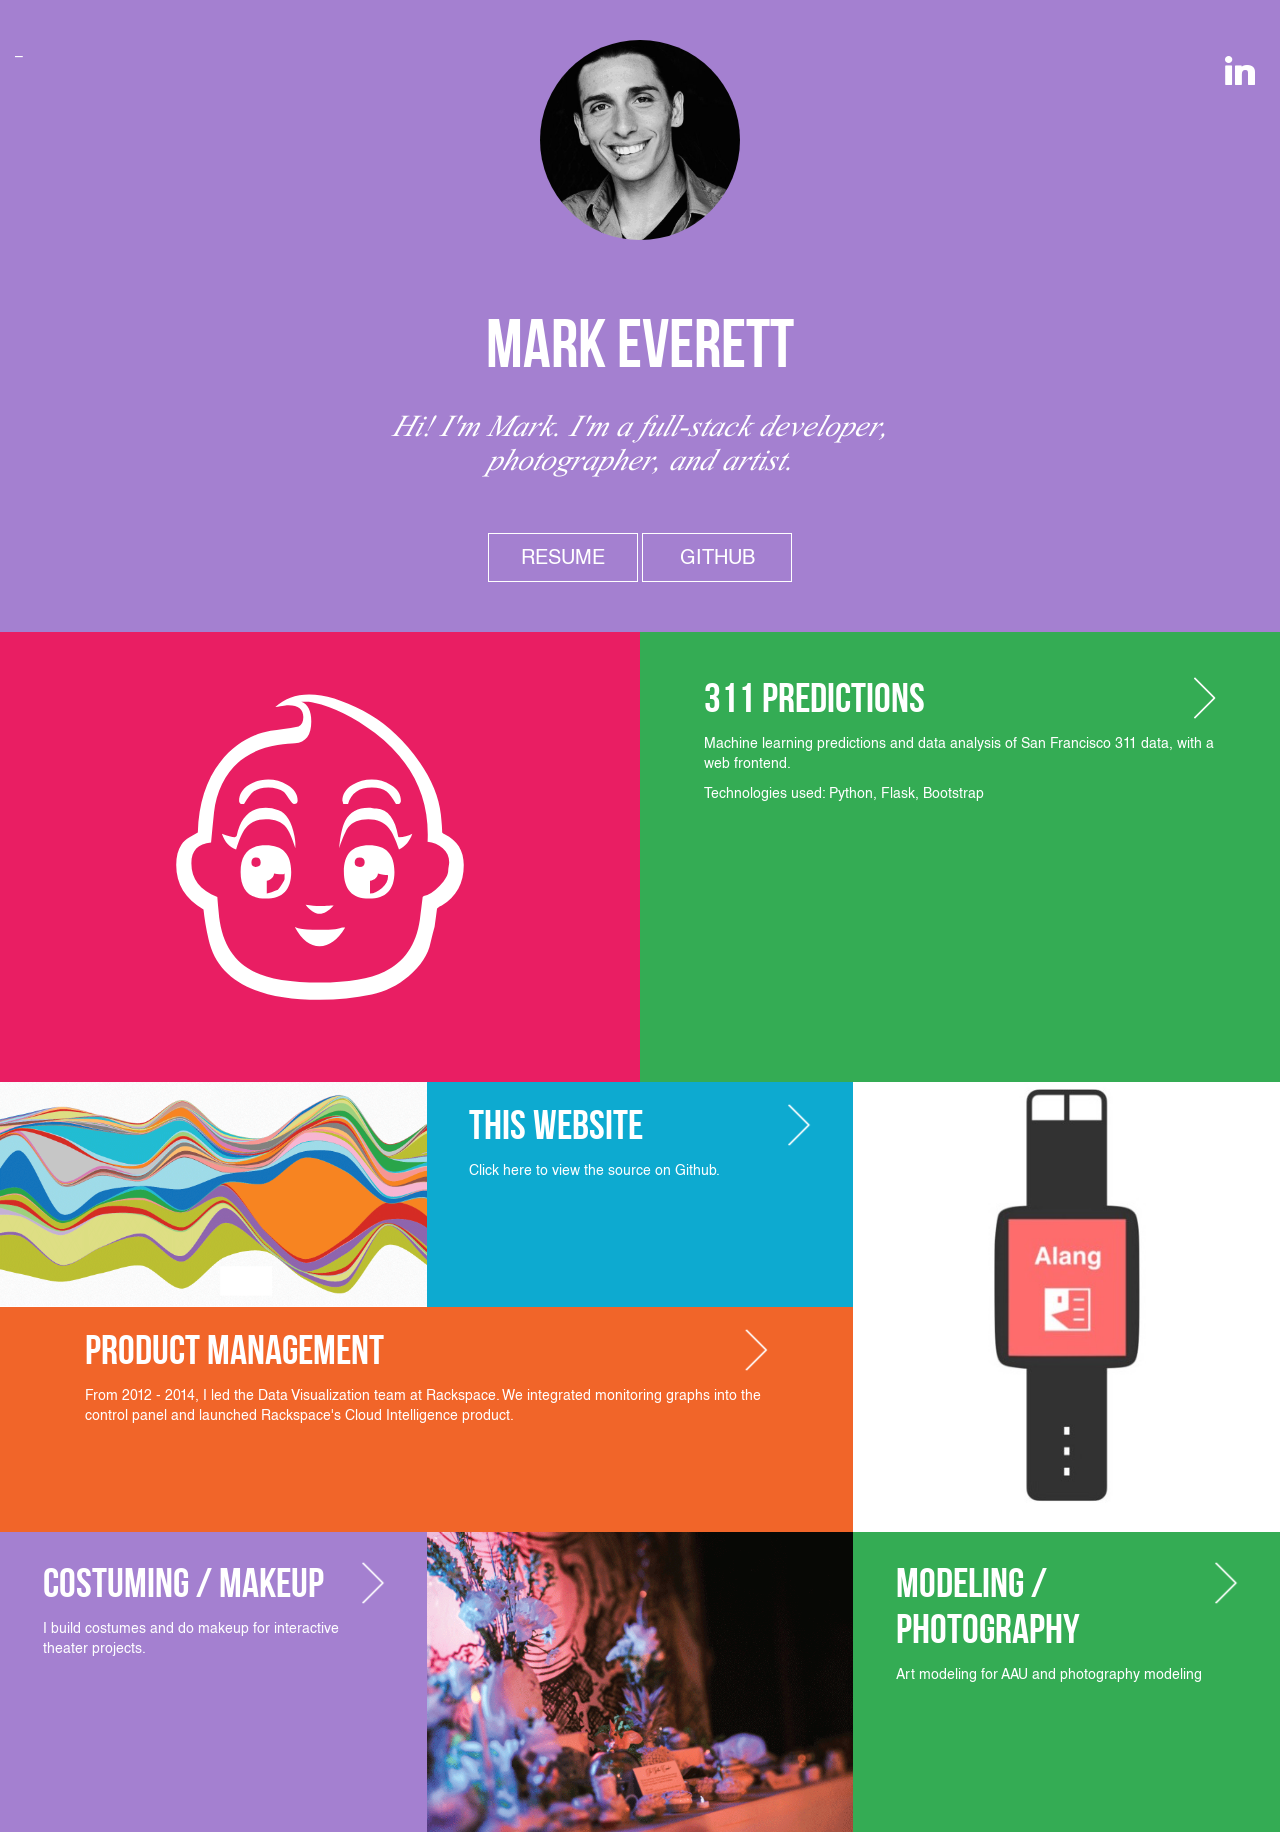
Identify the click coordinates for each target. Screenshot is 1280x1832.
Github (717, 557)
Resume (563, 557)
